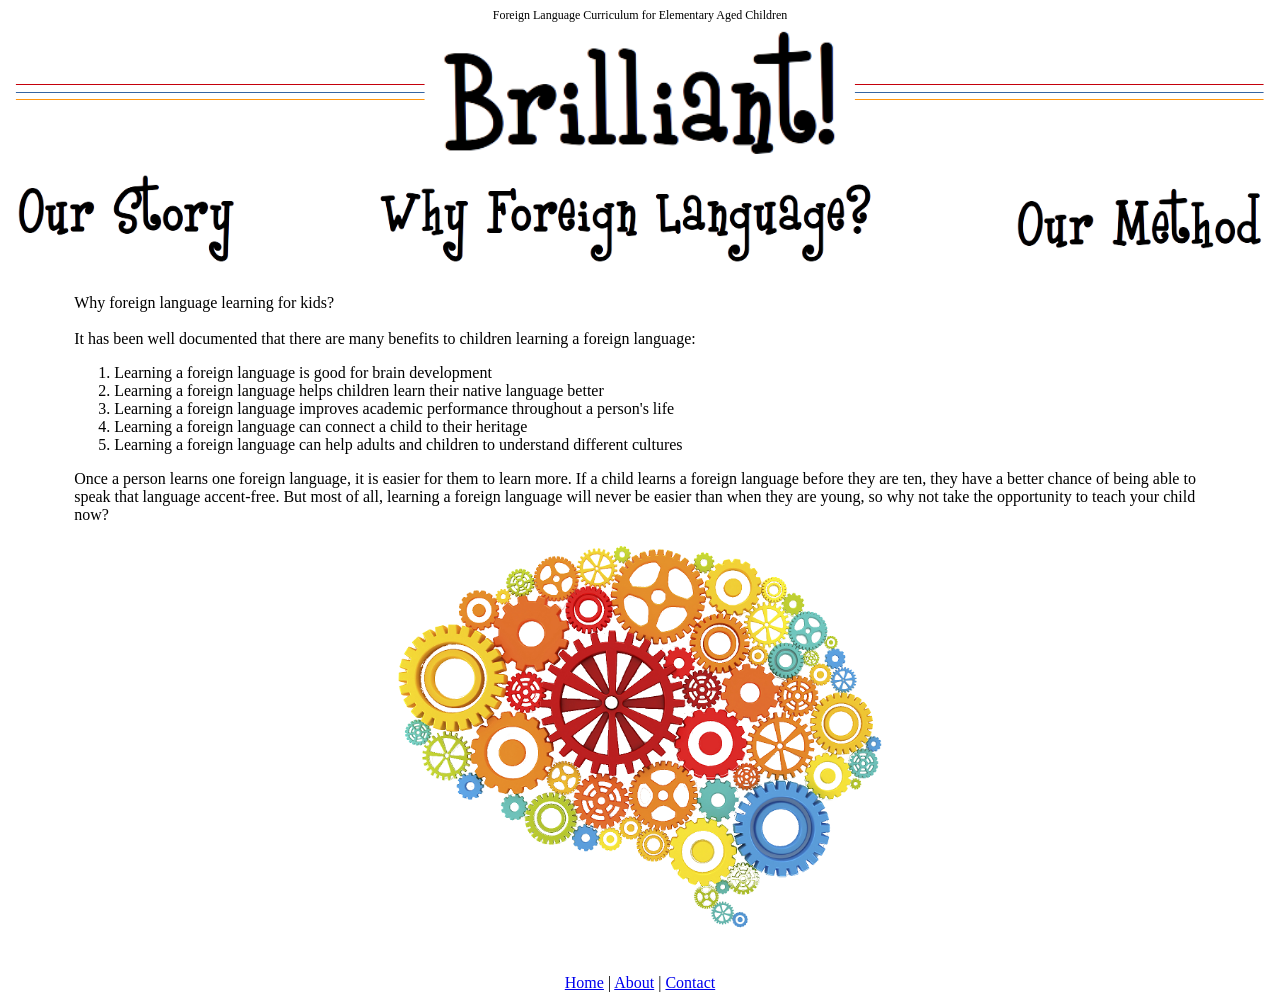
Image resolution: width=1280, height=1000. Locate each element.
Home (584, 982)
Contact (690, 982)
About (634, 982)
